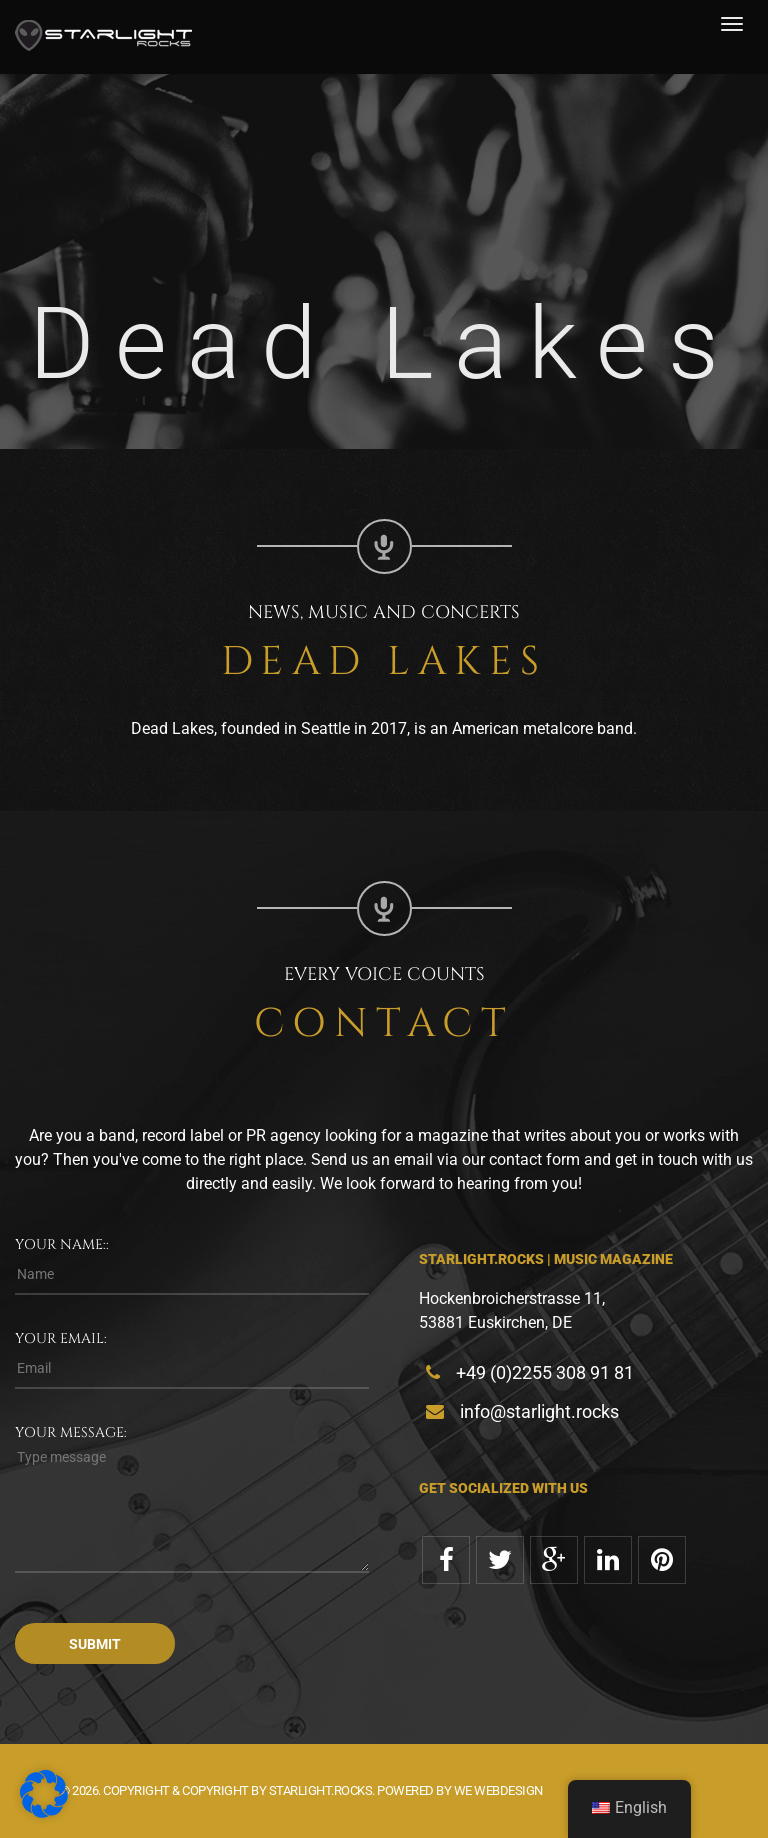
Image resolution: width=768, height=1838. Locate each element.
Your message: (71, 1432)
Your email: (61, 1338)
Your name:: (62, 1244)
